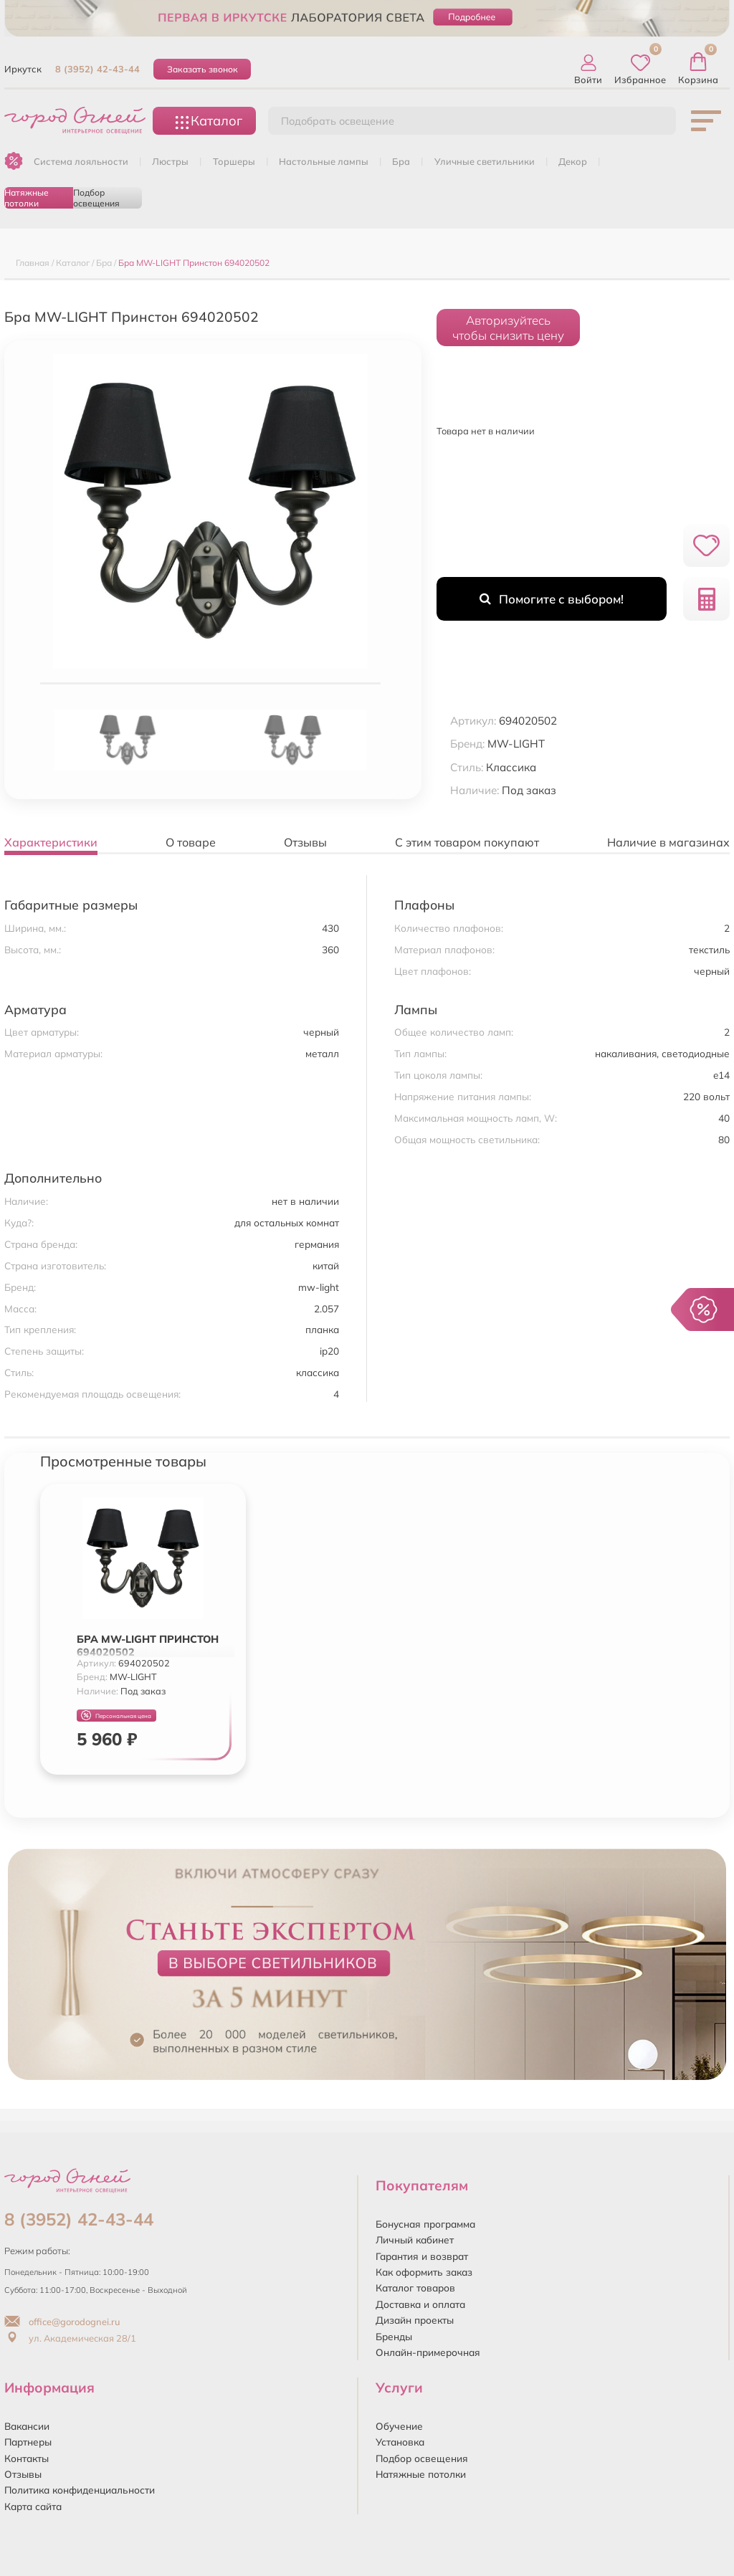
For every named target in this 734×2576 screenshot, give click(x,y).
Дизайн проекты (415, 2320)
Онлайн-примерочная (428, 2352)
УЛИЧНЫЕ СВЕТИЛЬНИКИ (484, 161)
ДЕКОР (572, 161)
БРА (401, 161)
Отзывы (23, 2474)
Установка (400, 2442)
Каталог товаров (415, 2287)
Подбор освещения (96, 198)
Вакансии (26, 2426)
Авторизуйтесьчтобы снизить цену (508, 328)
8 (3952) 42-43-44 (97, 69)
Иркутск (23, 69)
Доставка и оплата (420, 2304)
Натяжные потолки (26, 198)
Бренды (394, 2336)
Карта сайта (33, 2506)
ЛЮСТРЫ (170, 161)
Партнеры (28, 2442)
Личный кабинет (415, 2239)
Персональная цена (116, 1715)
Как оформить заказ (424, 2272)
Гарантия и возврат (422, 2256)
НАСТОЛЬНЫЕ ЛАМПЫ (323, 161)
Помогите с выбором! (552, 598)
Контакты (26, 2458)
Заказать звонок (202, 69)
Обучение (399, 2426)
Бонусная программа (425, 2224)
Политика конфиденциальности (79, 2490)
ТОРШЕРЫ (234, 161)
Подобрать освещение (337, 121)
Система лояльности (81, 161)
